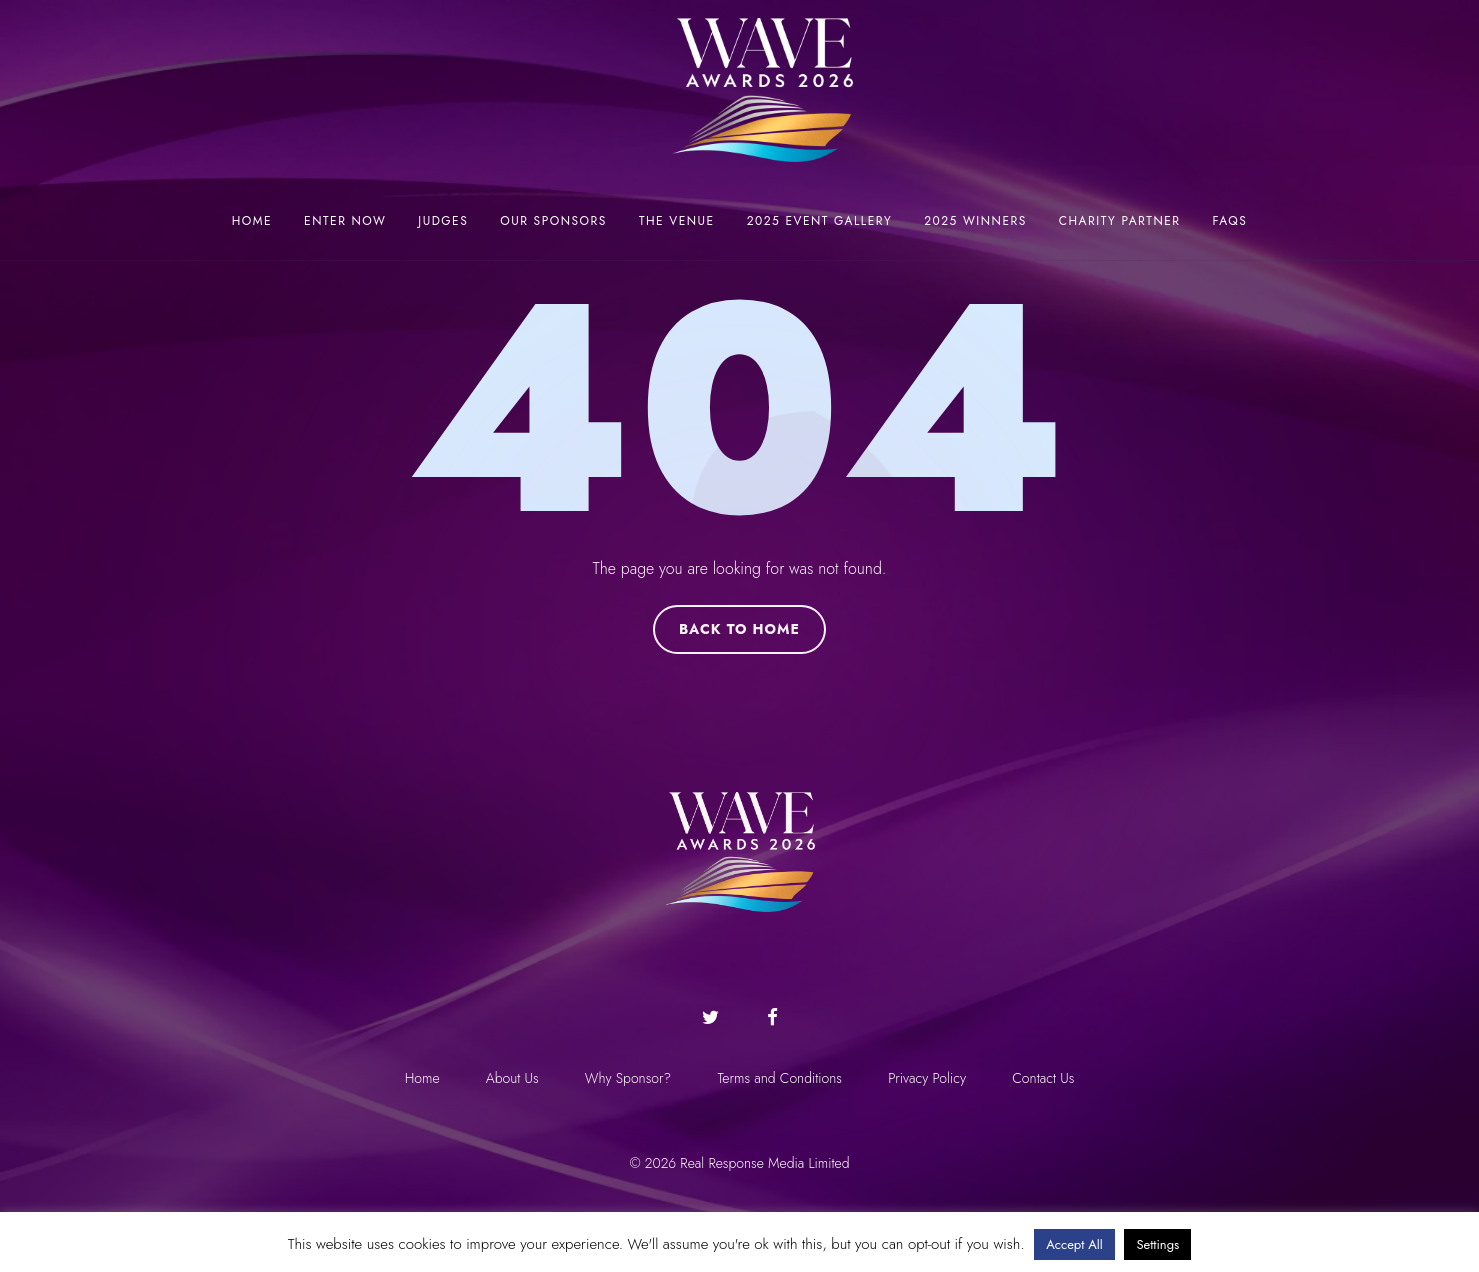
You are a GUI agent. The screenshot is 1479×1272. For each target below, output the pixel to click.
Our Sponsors (553, 221)
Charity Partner (1120, 221)
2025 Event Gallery (820, 221)
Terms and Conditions (780, 1078)
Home (252, 221)
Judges (443, 221)
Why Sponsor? (627, 1078)
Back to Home (739, 629)
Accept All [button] (1074, 1244)
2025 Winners (975, 221)
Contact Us (1048, 1078)
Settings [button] (1157, 1244)
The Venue (677, 221)
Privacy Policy (930, 1078)
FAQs (1230, 221)
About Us (509, 1078)
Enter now (345, 221)
